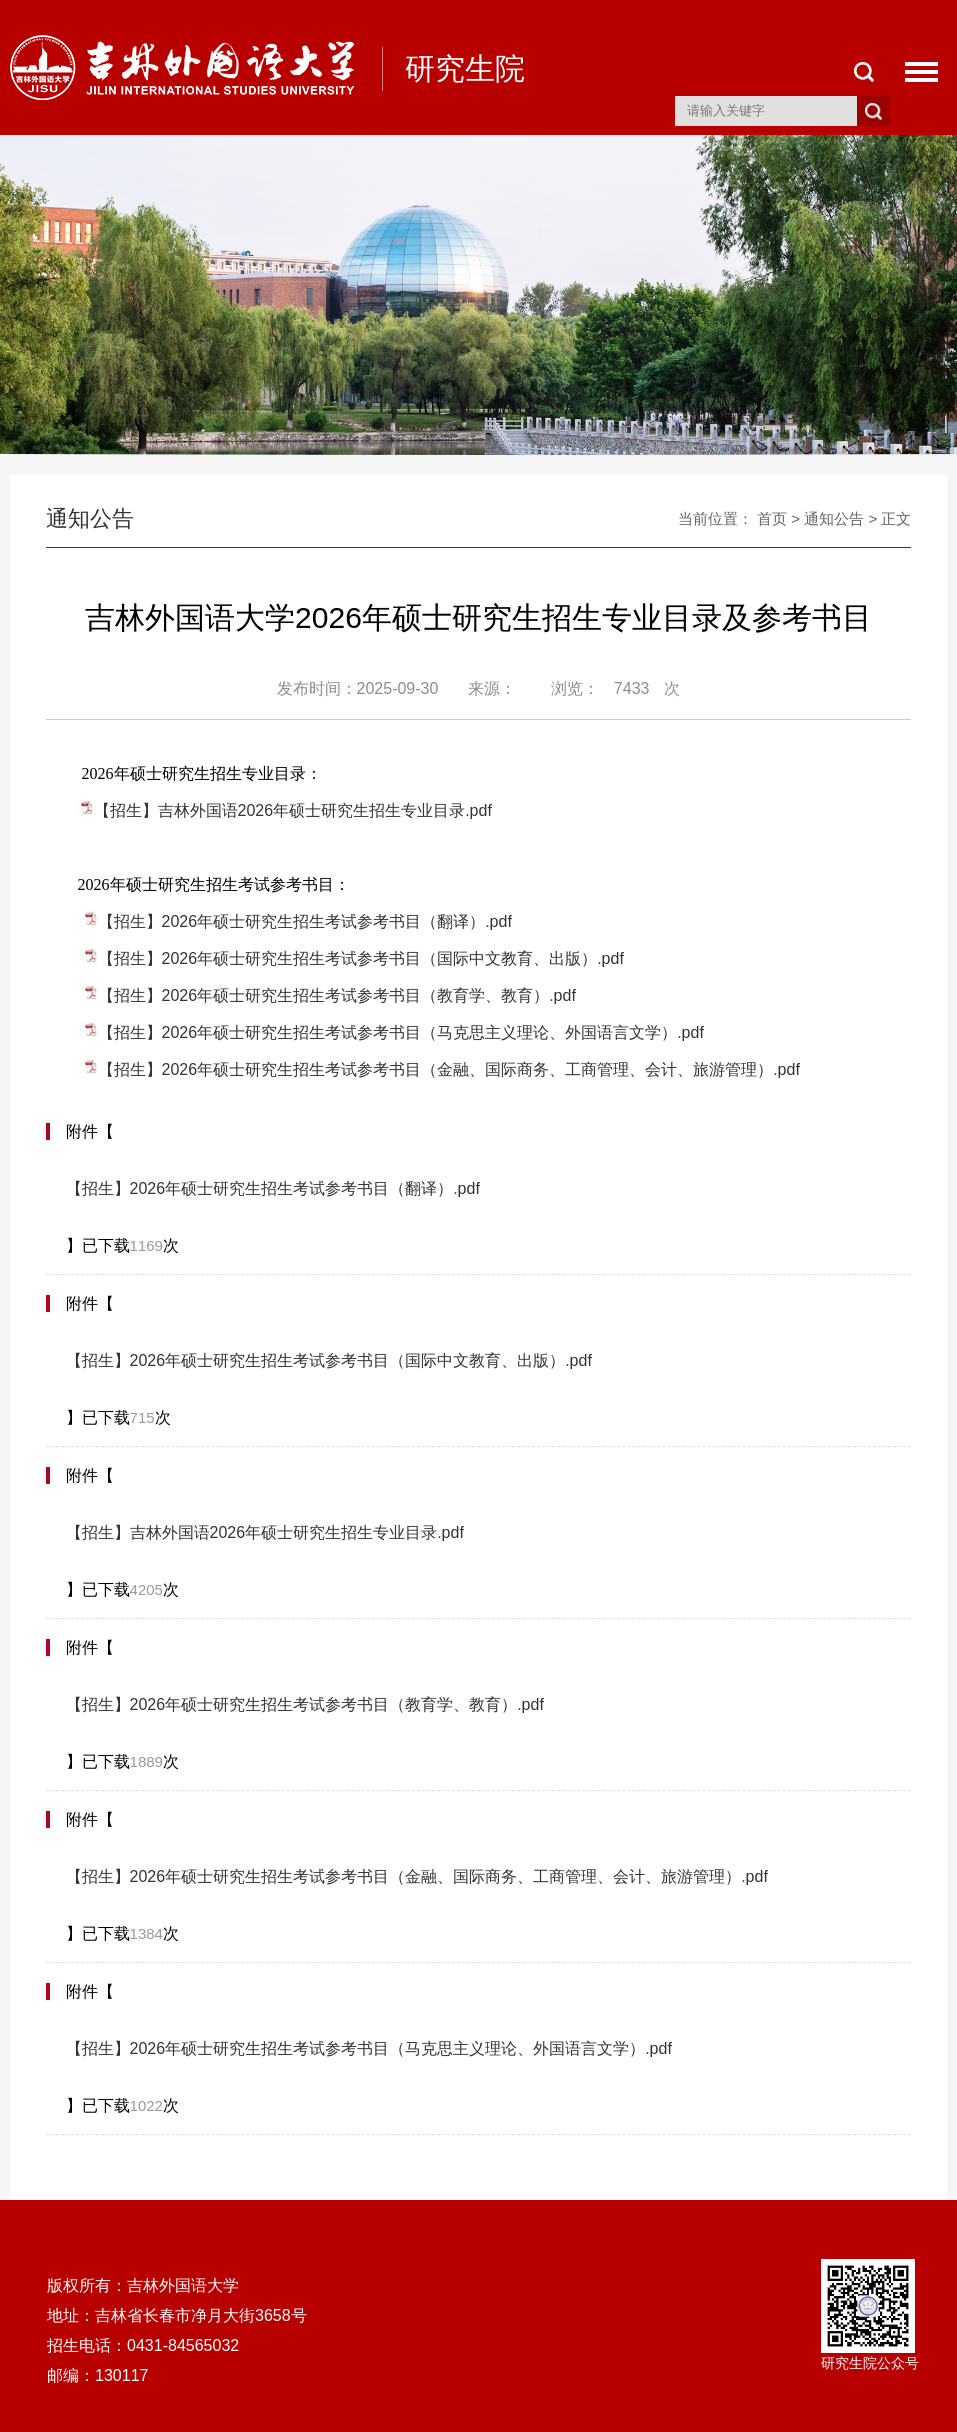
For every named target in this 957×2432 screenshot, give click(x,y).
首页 (772, 518)
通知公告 (834, 518)
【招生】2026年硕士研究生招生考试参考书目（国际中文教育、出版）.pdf (361, 958)
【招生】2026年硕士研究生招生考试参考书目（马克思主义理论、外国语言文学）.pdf (401, 1032)
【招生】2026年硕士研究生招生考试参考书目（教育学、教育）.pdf (337, 995)
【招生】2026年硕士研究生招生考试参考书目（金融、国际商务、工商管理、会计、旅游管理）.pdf (449, 1069)
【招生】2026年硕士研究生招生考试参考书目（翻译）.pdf (305, 921)
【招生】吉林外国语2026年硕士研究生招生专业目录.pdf (293, 810)
